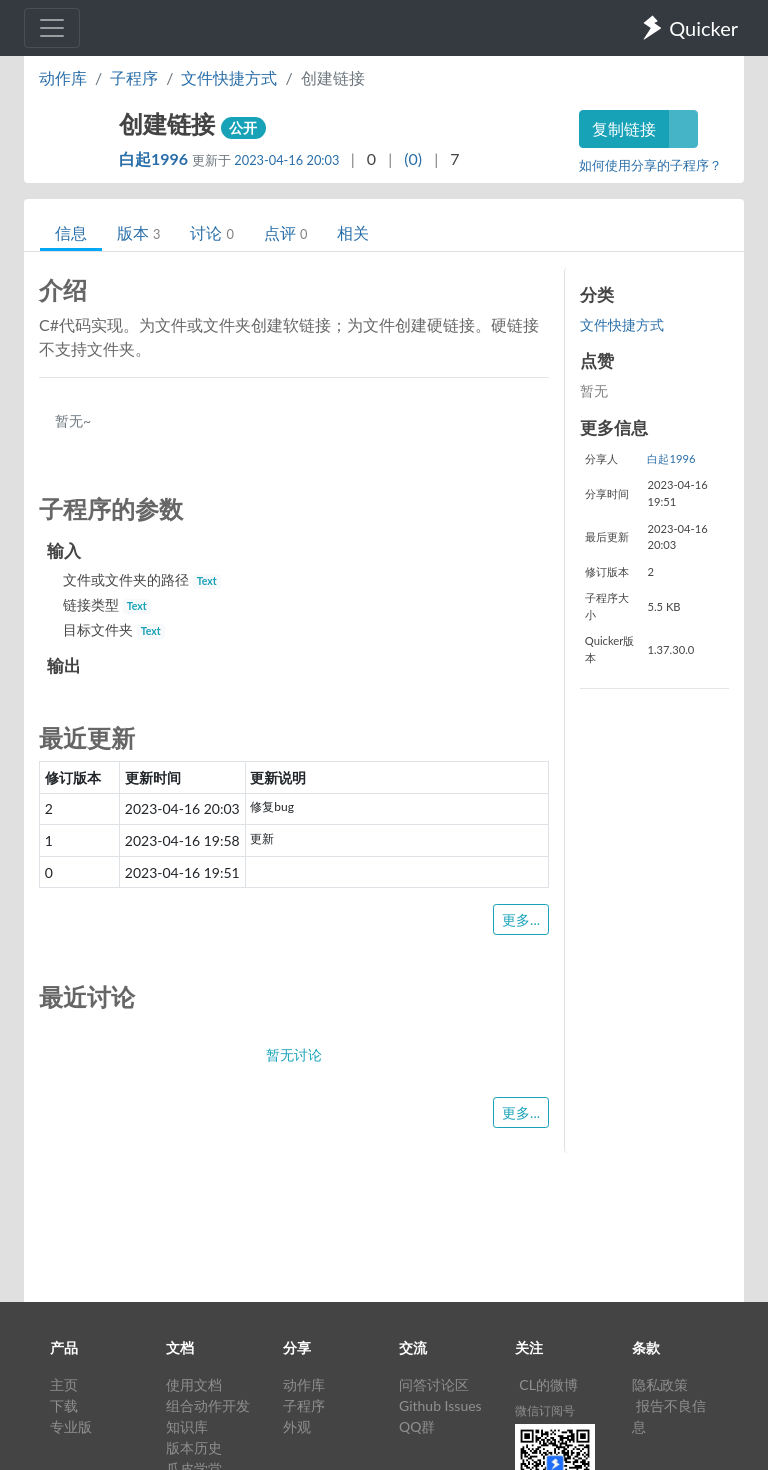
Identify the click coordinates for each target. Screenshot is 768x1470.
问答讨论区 (434, 1384)
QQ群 (417, 1426)
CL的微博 (548, 1384)
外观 (297, 1426)
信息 (71, 232)
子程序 (134, 77)
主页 (64, 1384)
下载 (64, 1405)
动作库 (63, 77)
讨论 (211, 232)
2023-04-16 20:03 (286, 160)
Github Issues (440, 1405)
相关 (353, 232)
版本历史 (194, 1447)
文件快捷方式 (229, 77)
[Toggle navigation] (52, 28)
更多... (521, 919)
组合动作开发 (208, 1405)
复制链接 (624, 128)
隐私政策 (660, 1384)
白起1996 (155, 158)
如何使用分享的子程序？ (650, 165)
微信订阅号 (545, 1410)
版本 (138, 232)
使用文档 (194, 1384)
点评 (285, 232)
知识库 (187, 1426)
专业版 (71, 1426)
